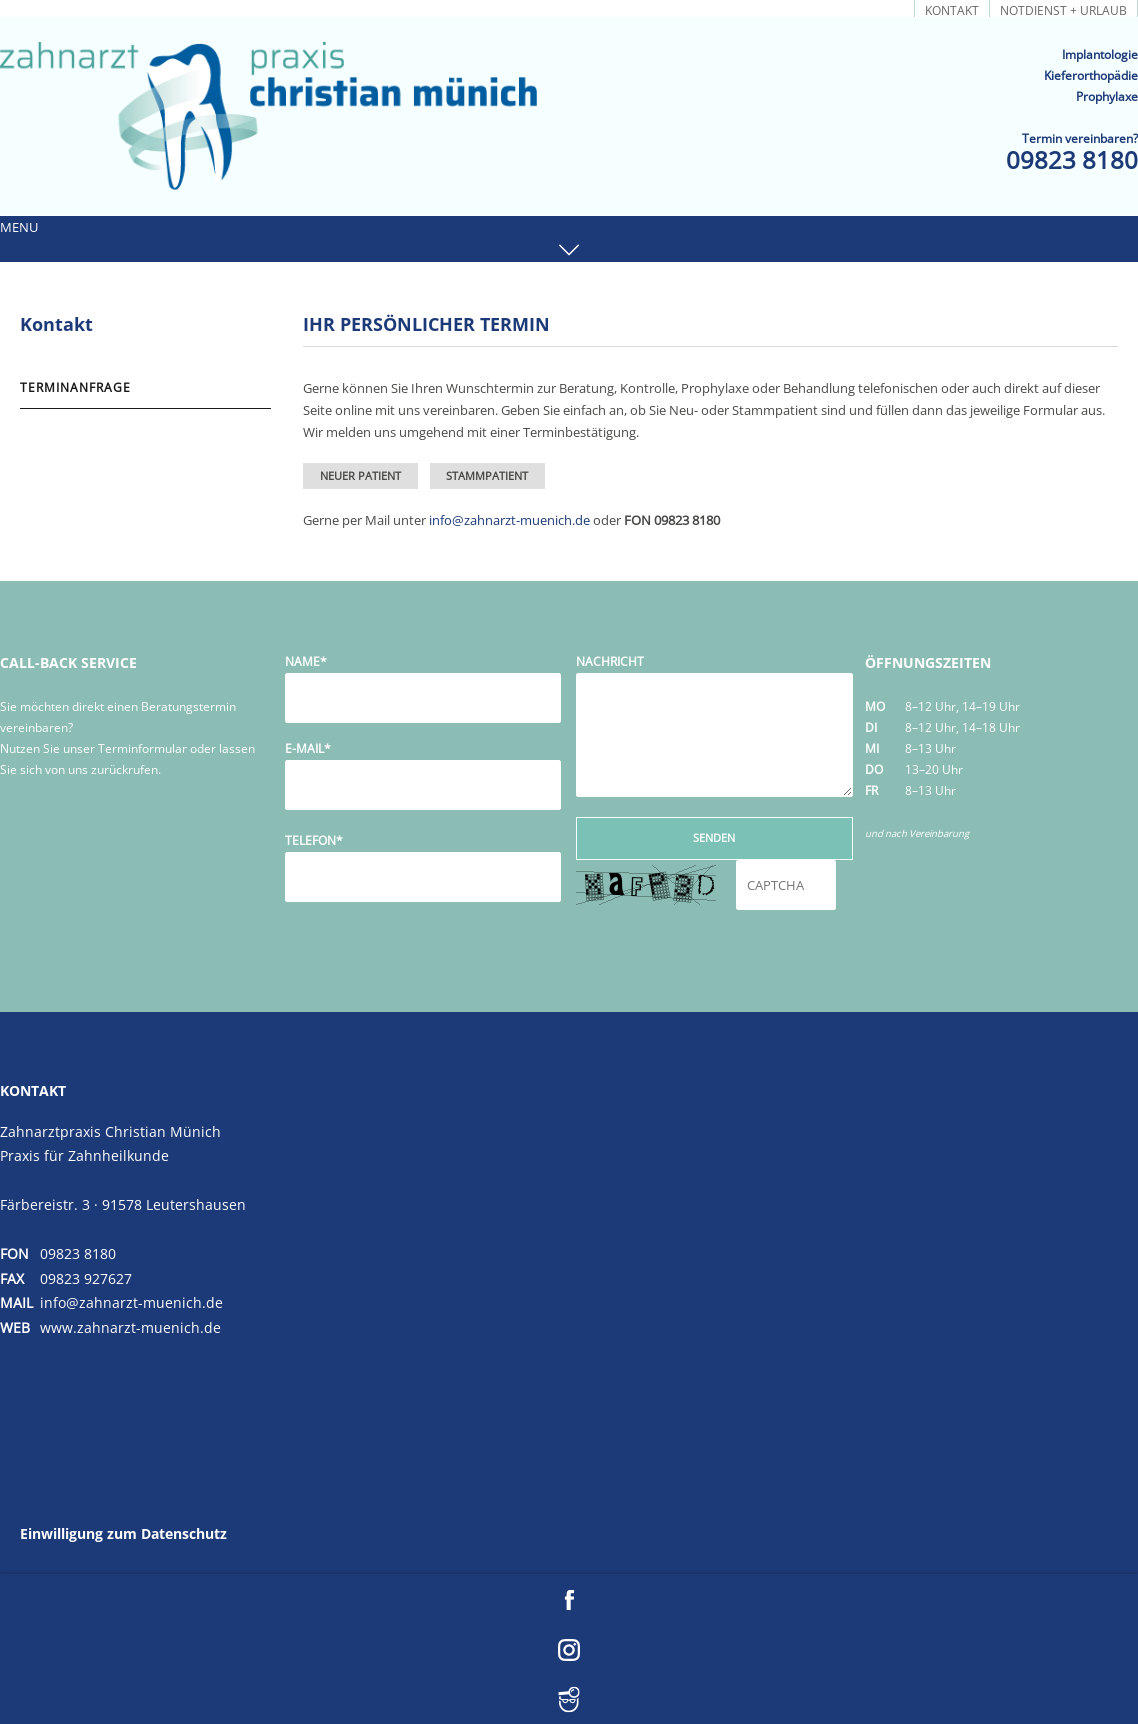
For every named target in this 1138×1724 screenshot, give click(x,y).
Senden (714, 837)
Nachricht (610, 661)
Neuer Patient (360, 475)
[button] (569, 239)
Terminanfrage (855, 9)
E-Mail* (308, 748)
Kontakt (952, 9)
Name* (306, 661)
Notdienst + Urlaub (1063, 9)
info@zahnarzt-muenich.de (509, 520)
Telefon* (314, 840)
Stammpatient (487, 475)
